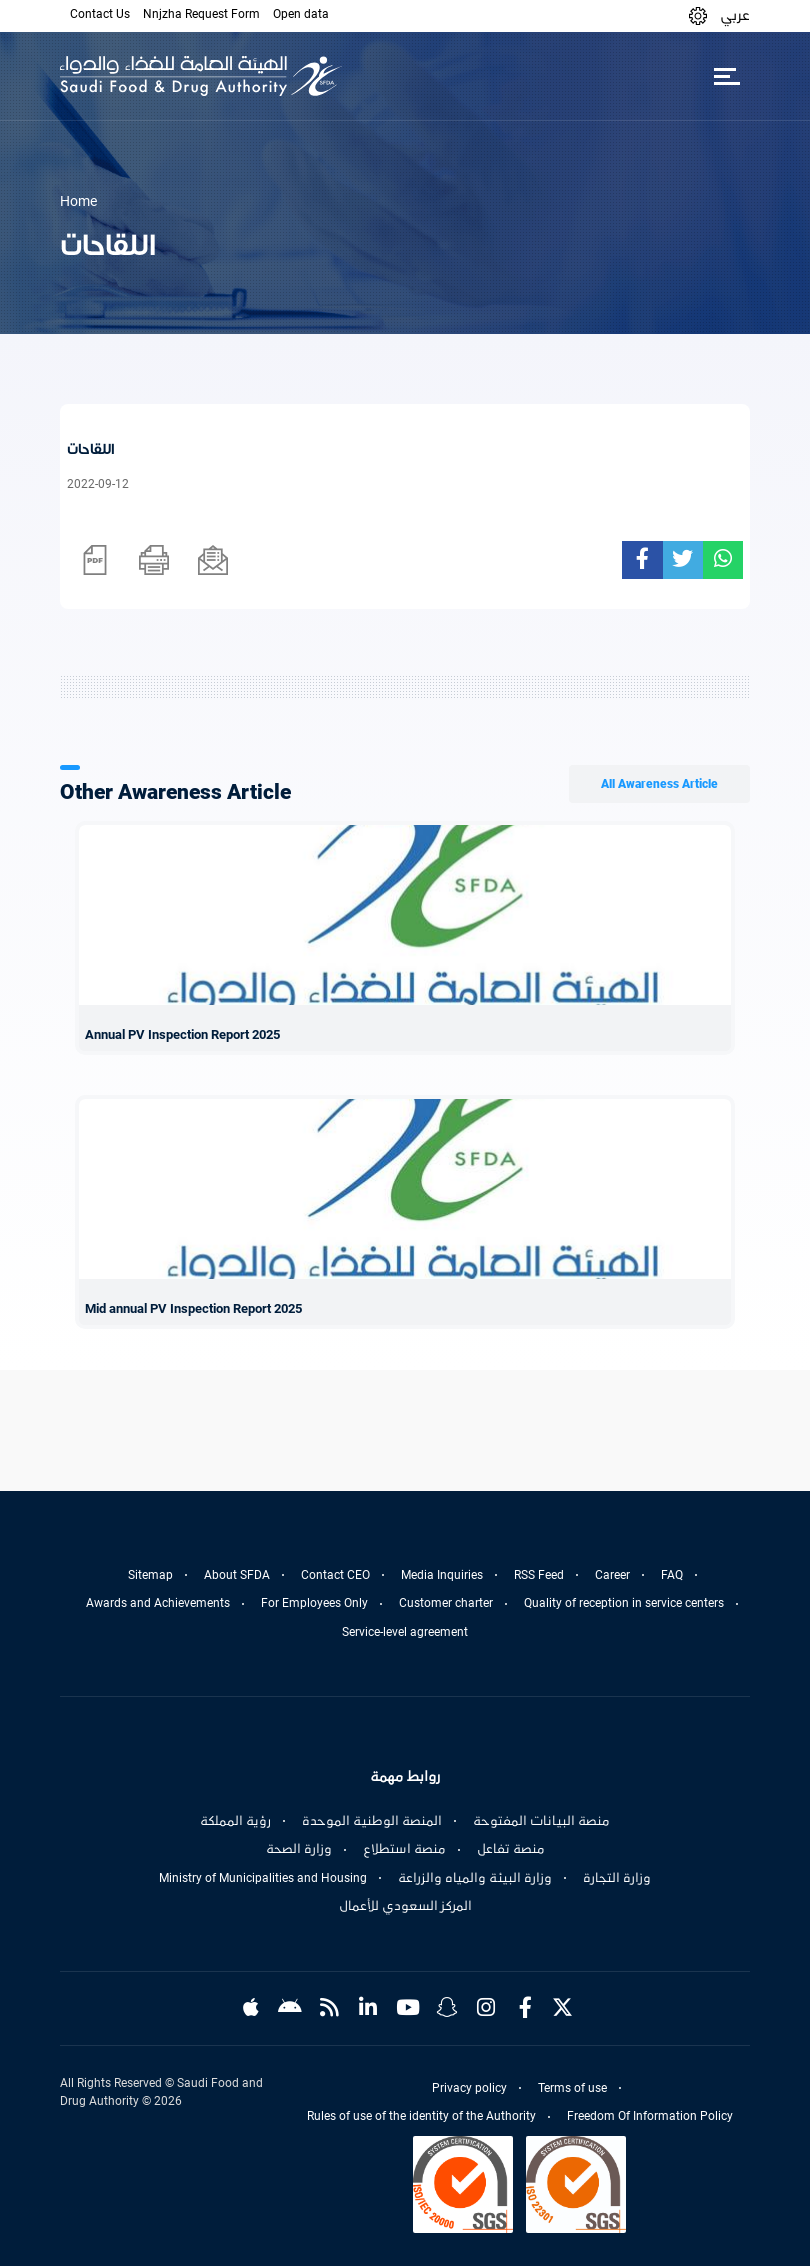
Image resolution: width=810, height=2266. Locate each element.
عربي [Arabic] (735, 15)
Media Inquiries (442, 1575)
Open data (301, 14)
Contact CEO (335, 1575)
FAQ (672, 1575)
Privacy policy (469, 2088)
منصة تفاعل (511, 1849)
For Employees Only (314, 1603)
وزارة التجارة (617, 1878)
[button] (698, 15)
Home (78, 201)
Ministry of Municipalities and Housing (263, 1878)
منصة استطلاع (404, 1849)
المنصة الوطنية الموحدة (372, 1821)
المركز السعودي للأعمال (405, 1906)
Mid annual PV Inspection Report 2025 (193, 1308)
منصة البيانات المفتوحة (541, 1821)
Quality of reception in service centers (624, 1603)
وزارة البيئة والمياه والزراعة (475, 1878)
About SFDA (237, 1575)
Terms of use (572, 2088)
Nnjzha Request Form (201, 14)
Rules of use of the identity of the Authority (421, 2116)
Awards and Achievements (158, 1603)
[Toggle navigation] (726, 76)
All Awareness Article (659, 784)
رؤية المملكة (235, 1821)
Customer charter (446, 1603)
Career (612, 1575)
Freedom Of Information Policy (650, 2116)
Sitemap (150, 1575)
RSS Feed (539, 1575)
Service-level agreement (405, 1632)
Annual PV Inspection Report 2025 (182, 1034)
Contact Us (100, 14)
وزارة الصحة (299, 1849)
